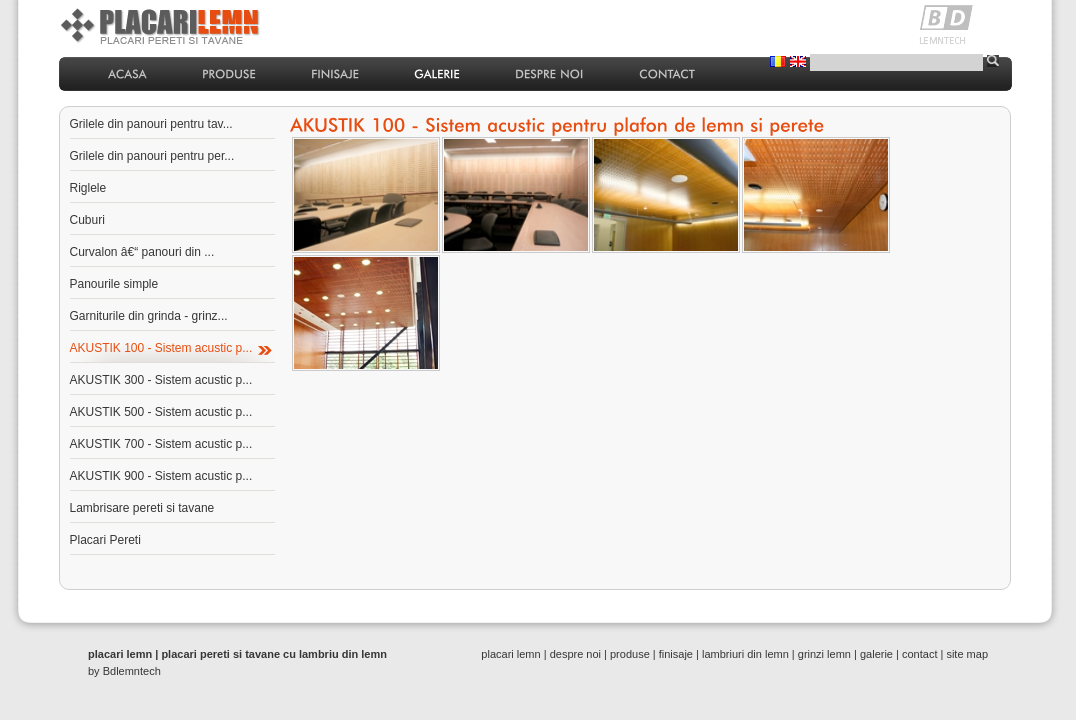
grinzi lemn (824, 654)
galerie (876, 654)
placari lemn (510, 654)
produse (630, 654)
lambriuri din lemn (745, 654)
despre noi (575, 654)
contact (919, 654)
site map (967, 654)
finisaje (676, 654)
